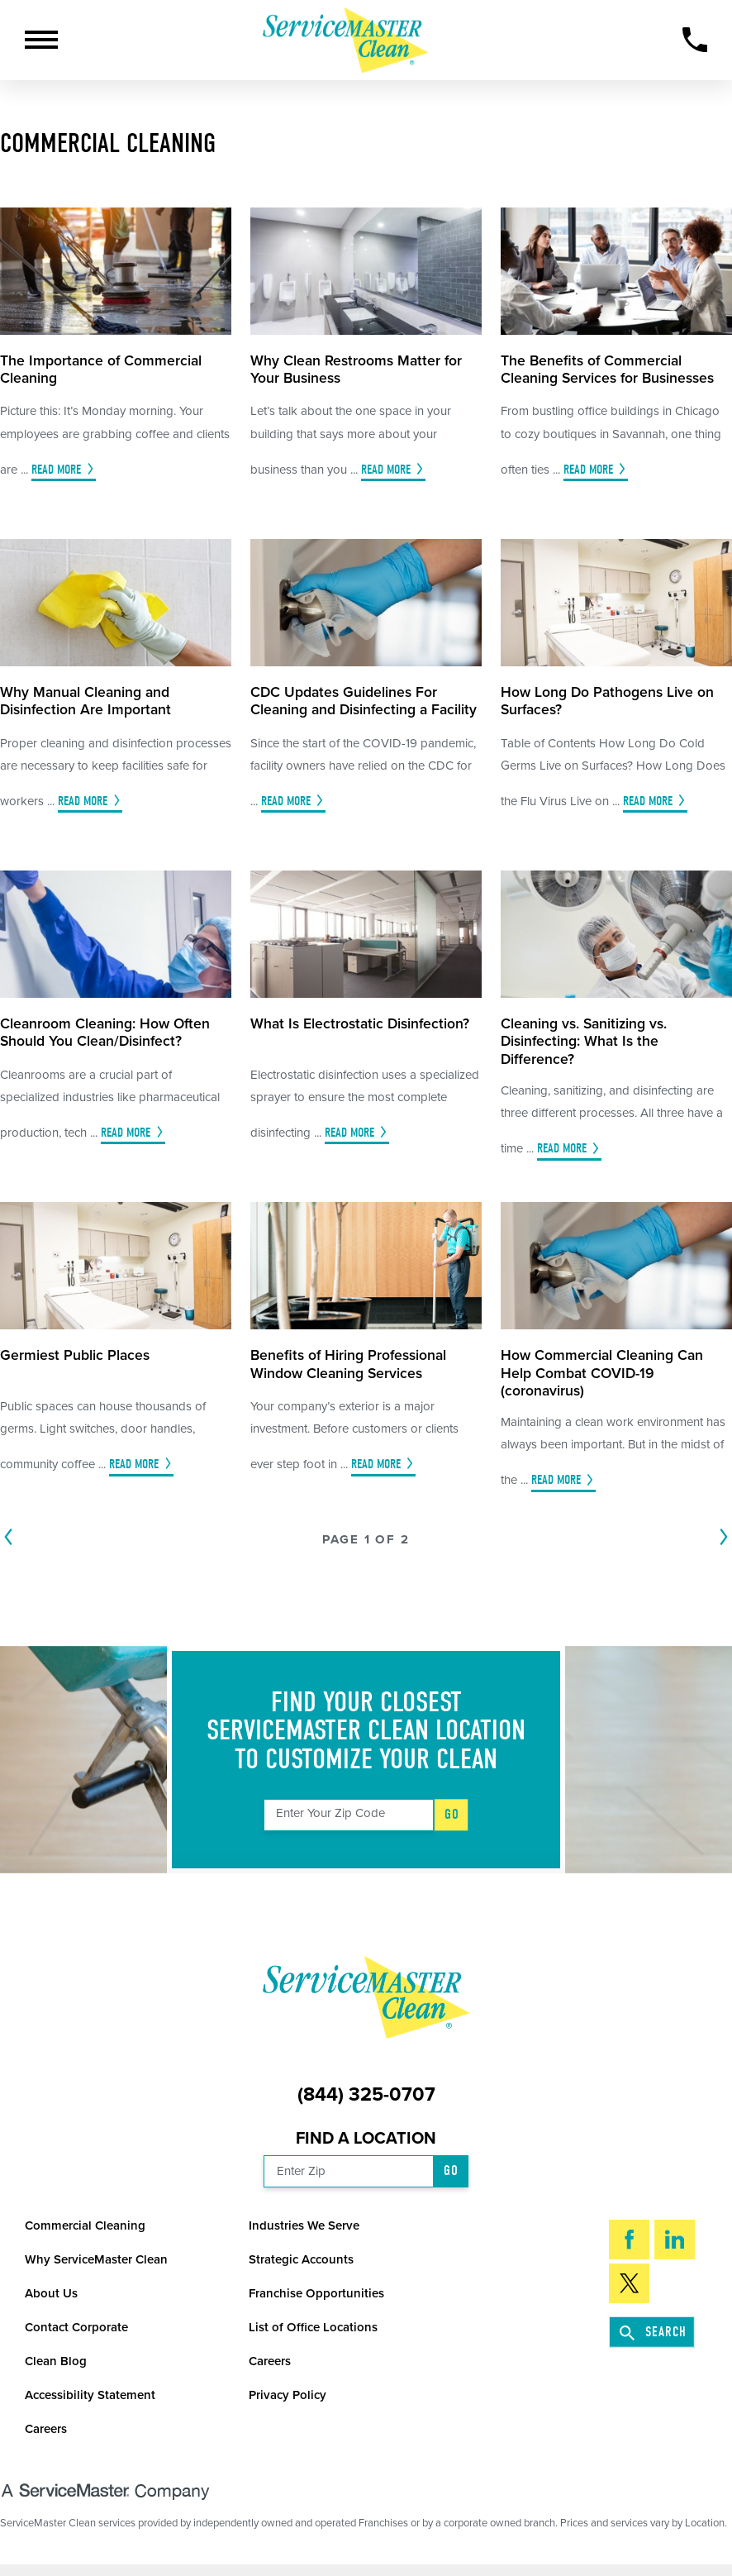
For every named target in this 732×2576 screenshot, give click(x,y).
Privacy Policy (287, 2404)
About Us (51, 2302)
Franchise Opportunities (316, 2302)
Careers (270, 2370)
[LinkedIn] (674, 2248)
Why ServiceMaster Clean (96, 2268)
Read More (56, 469)
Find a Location (366, 2147)
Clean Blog (56, 2370)
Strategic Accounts (301, 2268)
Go (453, 1823)
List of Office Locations (313, 2336)
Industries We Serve (304, 2234)
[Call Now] (694, 39)
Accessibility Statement (90, 2404)
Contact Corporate (76, 2336)
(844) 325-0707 (366, 2104)
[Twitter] (629, 2292)
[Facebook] (629, 2248)
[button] (41, 40)
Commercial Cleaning (85, 2234)
